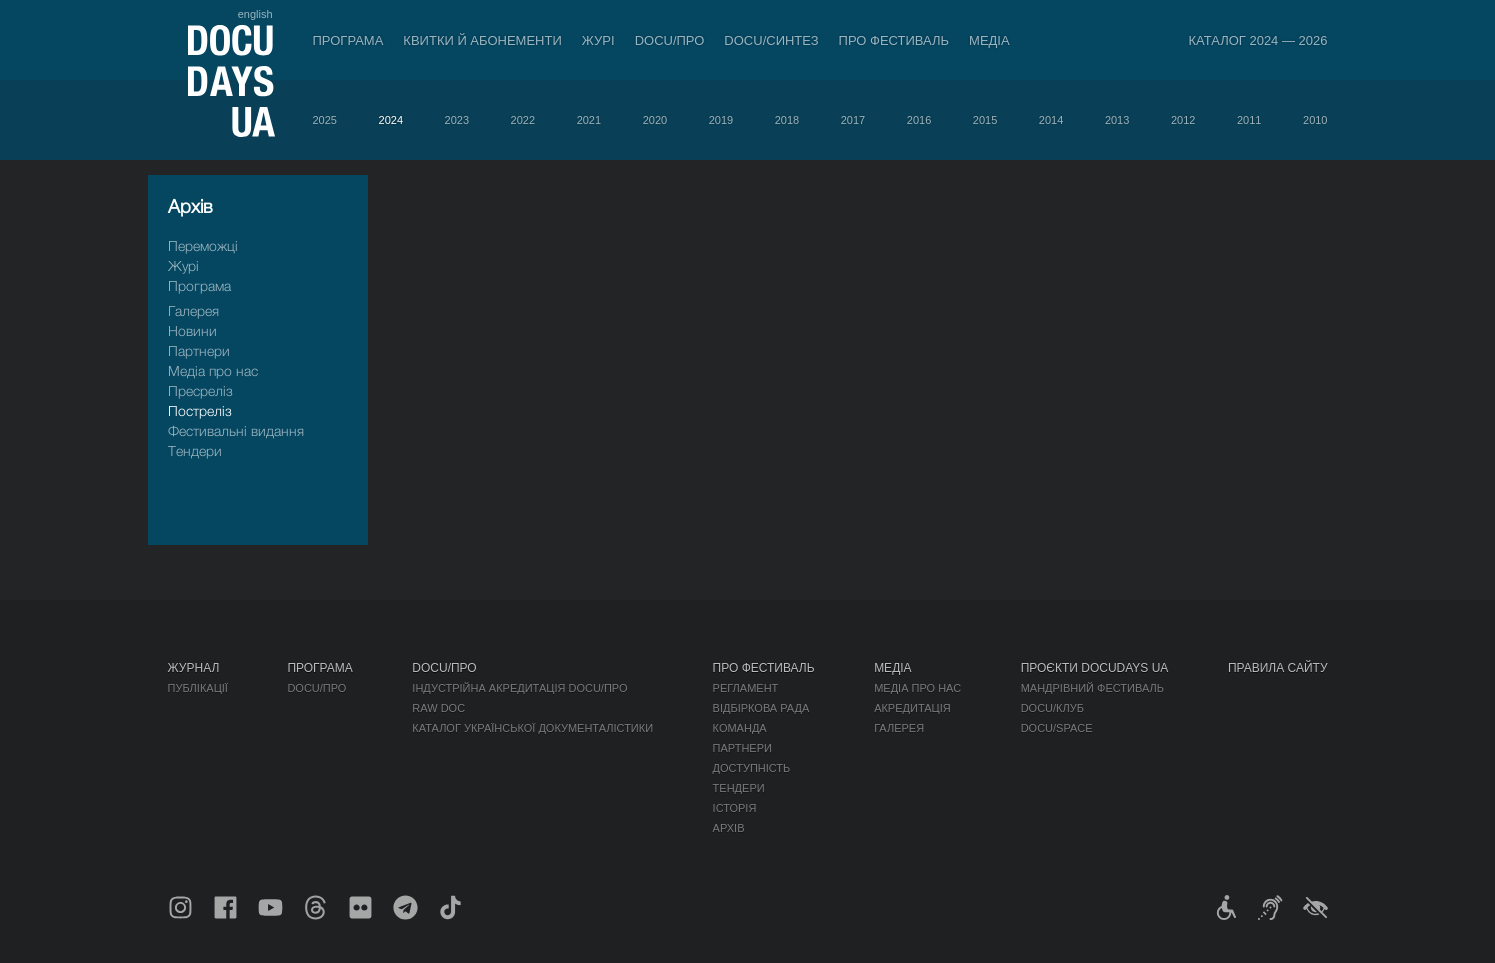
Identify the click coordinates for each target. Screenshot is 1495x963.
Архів (729, 828)
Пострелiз (200, 410)
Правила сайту (1278, 668)
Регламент (746, 688)
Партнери (199, 350)
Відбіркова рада (761, 708)
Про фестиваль (894, 40)
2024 (391, 120)
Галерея (193, 310)
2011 (1249, 120)
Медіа (989, 40)
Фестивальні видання (236, 430)
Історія (735, 808)
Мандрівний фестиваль (1092, 688)
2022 (523, 120)
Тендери (195, 450)
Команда (740, 728)
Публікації (198, 688)
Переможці (203, 245)
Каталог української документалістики (532, 728)
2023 (457, 120)
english (255, 14)
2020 (655, 120)
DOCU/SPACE (1057, 728)
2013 (1117, 120)
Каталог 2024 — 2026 (1257, 40)
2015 (985, 120)
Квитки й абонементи (482, 40)
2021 (589, 120)
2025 (325, 120)
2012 (1183, 120)
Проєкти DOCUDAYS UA (1095, 668)
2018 (787, 120)
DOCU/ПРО (670, 40)
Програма (348, 40)
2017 (853, 120)
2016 (919, 120)
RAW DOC (438, 708)
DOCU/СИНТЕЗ (771, 40)
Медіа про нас (213, 370)
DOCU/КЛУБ (1052, 708)
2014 (1051, 120)
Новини (192, 330)
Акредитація (912, 708)
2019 (721, 120)
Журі (598, 40)
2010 (1315, 120)
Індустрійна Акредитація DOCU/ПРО (519, 688)
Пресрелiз (200, 390)
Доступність (752, 768)
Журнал (194, 668)
